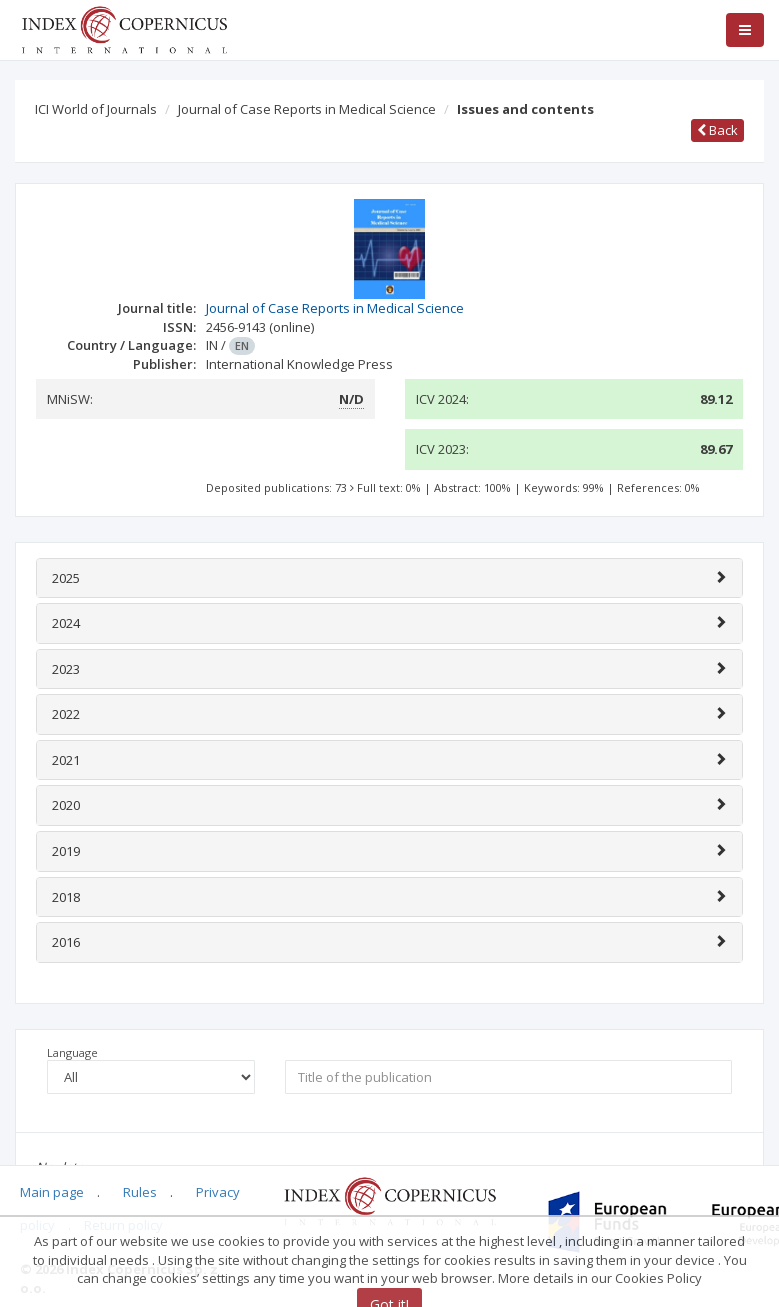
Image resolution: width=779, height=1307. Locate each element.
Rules (140, 1192)
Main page (52, 1192)
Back (717, 130)
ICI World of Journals (96, 109)
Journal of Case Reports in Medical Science (307, 109)
